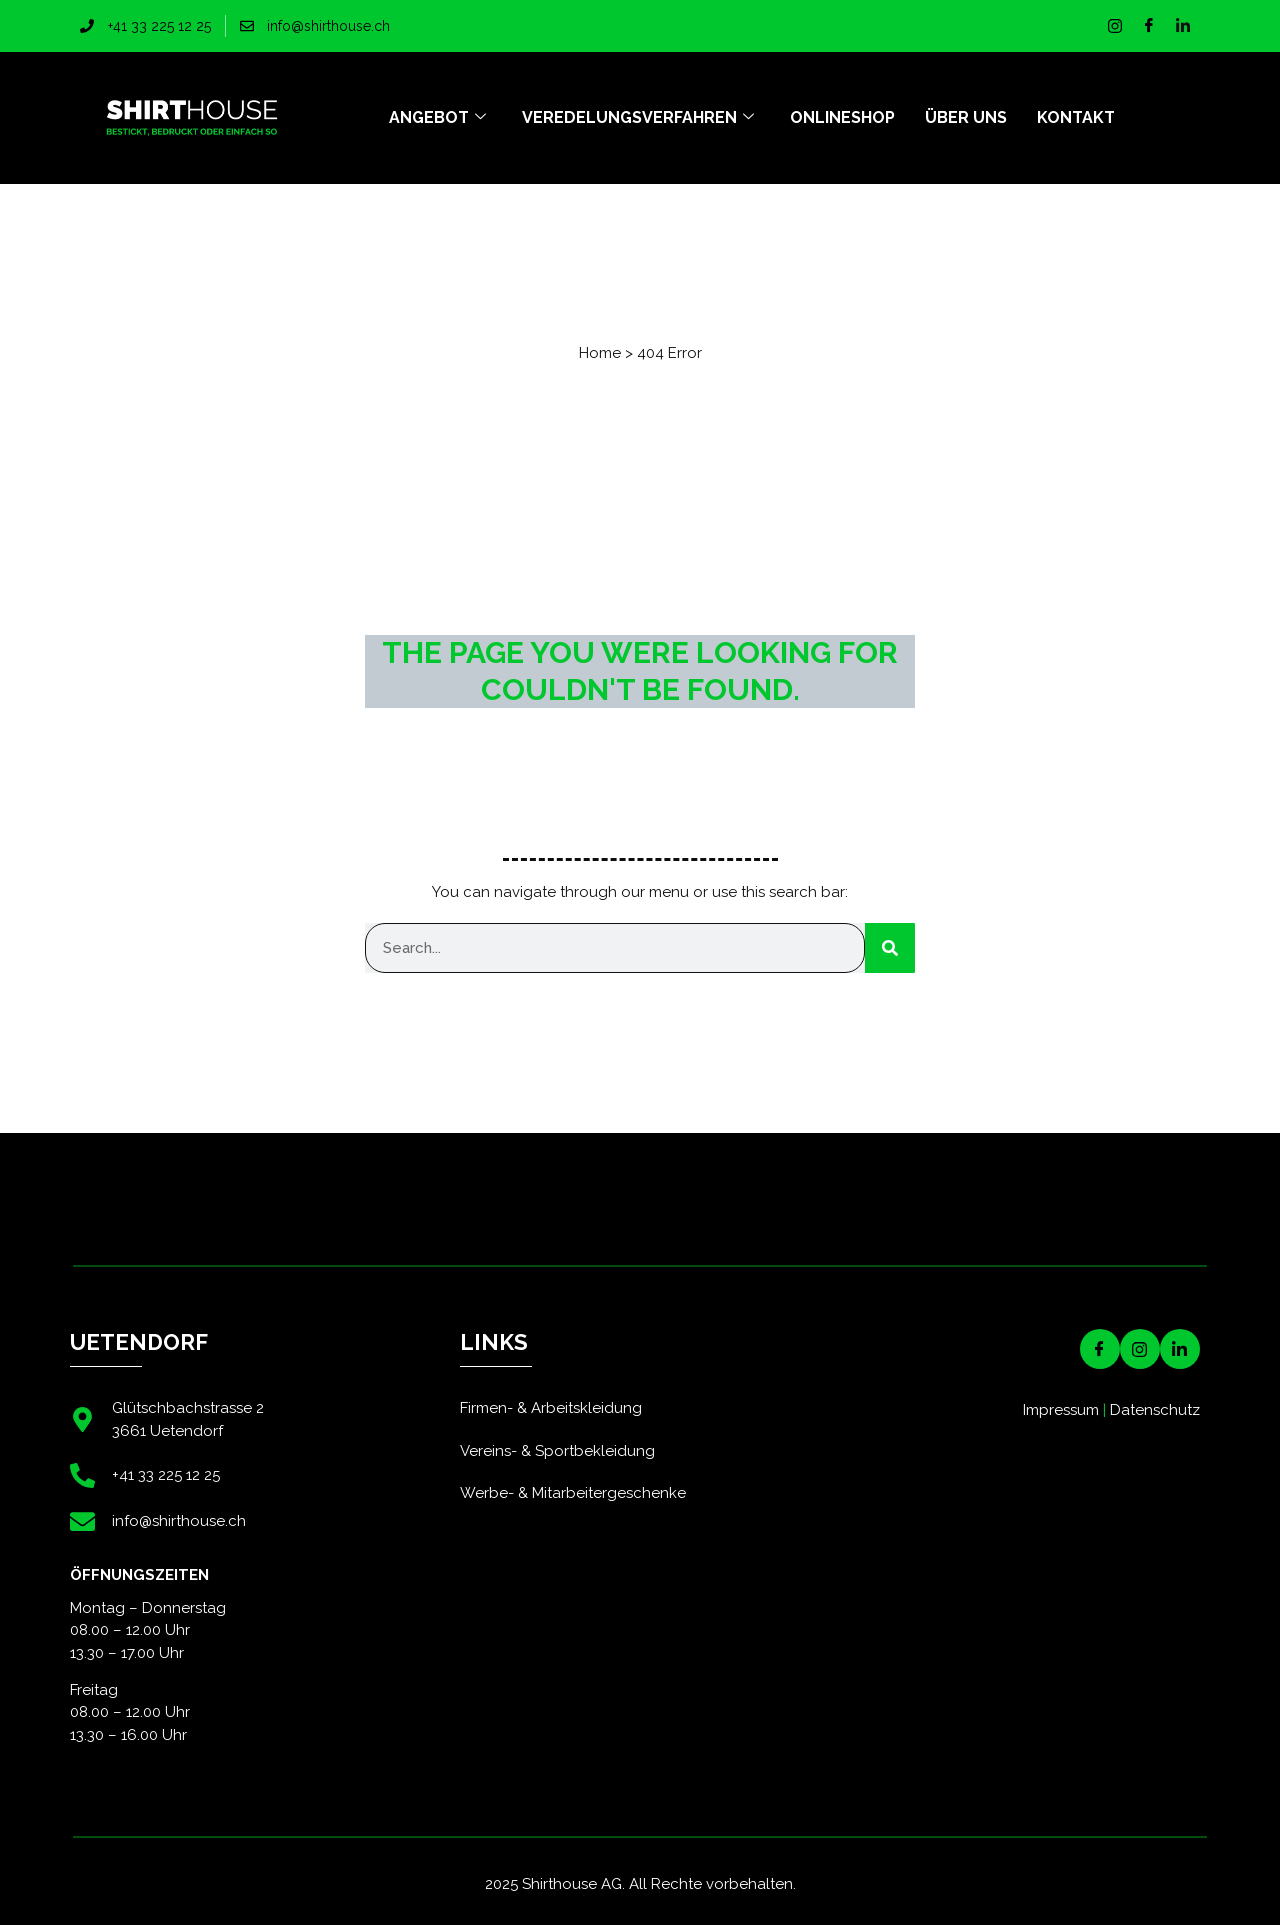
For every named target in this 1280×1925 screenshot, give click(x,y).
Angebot (437, 118)
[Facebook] (1149, 26)
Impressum (1061, 1410)
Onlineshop (842, 117)
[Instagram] (1115, 26)
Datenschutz (1155, 1410)
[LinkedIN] (1180, 1349)
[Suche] (890, 948)
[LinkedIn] (1183, 26)
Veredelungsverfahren (638, 118)
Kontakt (1076, 117)
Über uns (966, 117)
